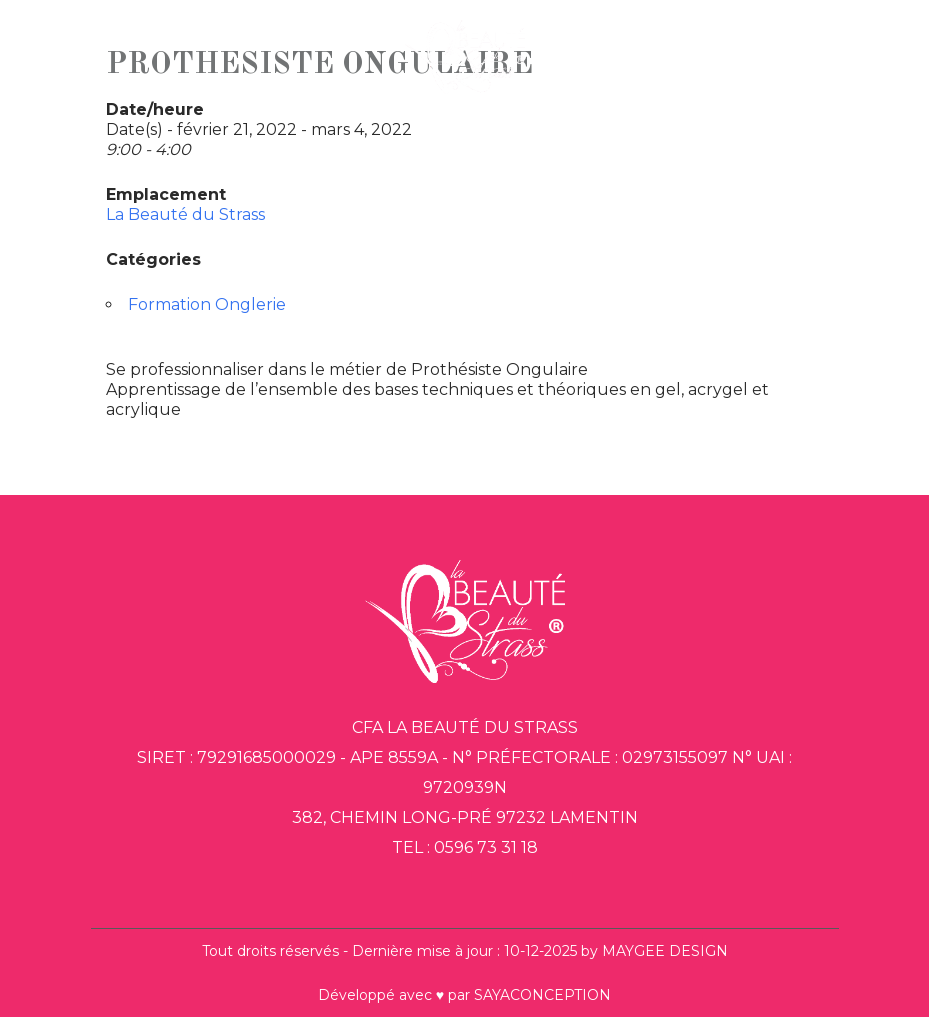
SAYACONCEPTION (542, 995)
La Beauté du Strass (185, 214)
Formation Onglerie (207, 304)
